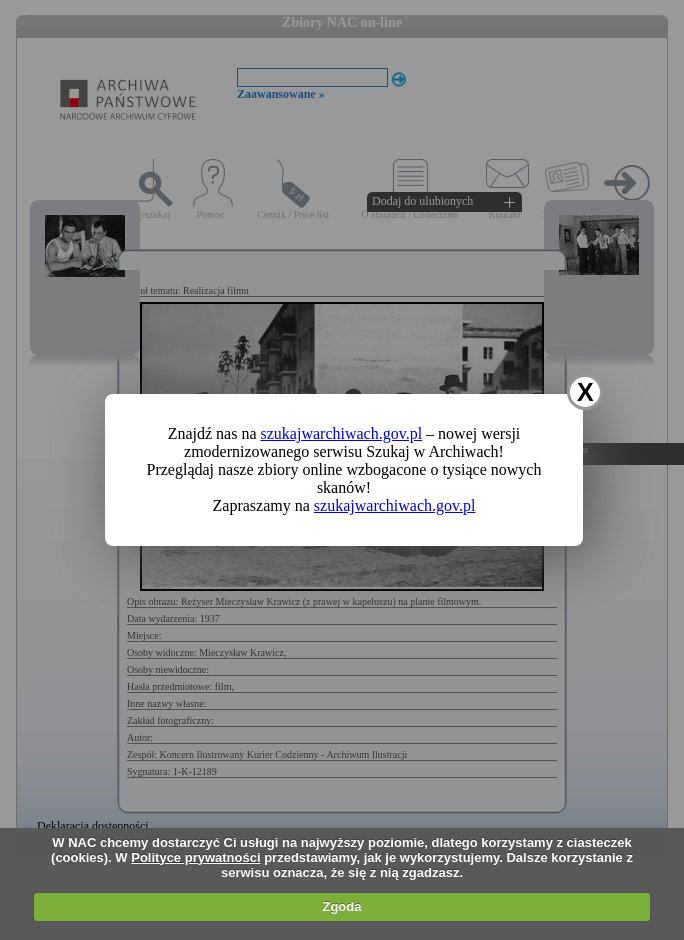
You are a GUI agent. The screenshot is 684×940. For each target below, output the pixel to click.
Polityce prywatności (195, 857)
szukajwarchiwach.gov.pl (342, 433)
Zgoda (341, 906)
